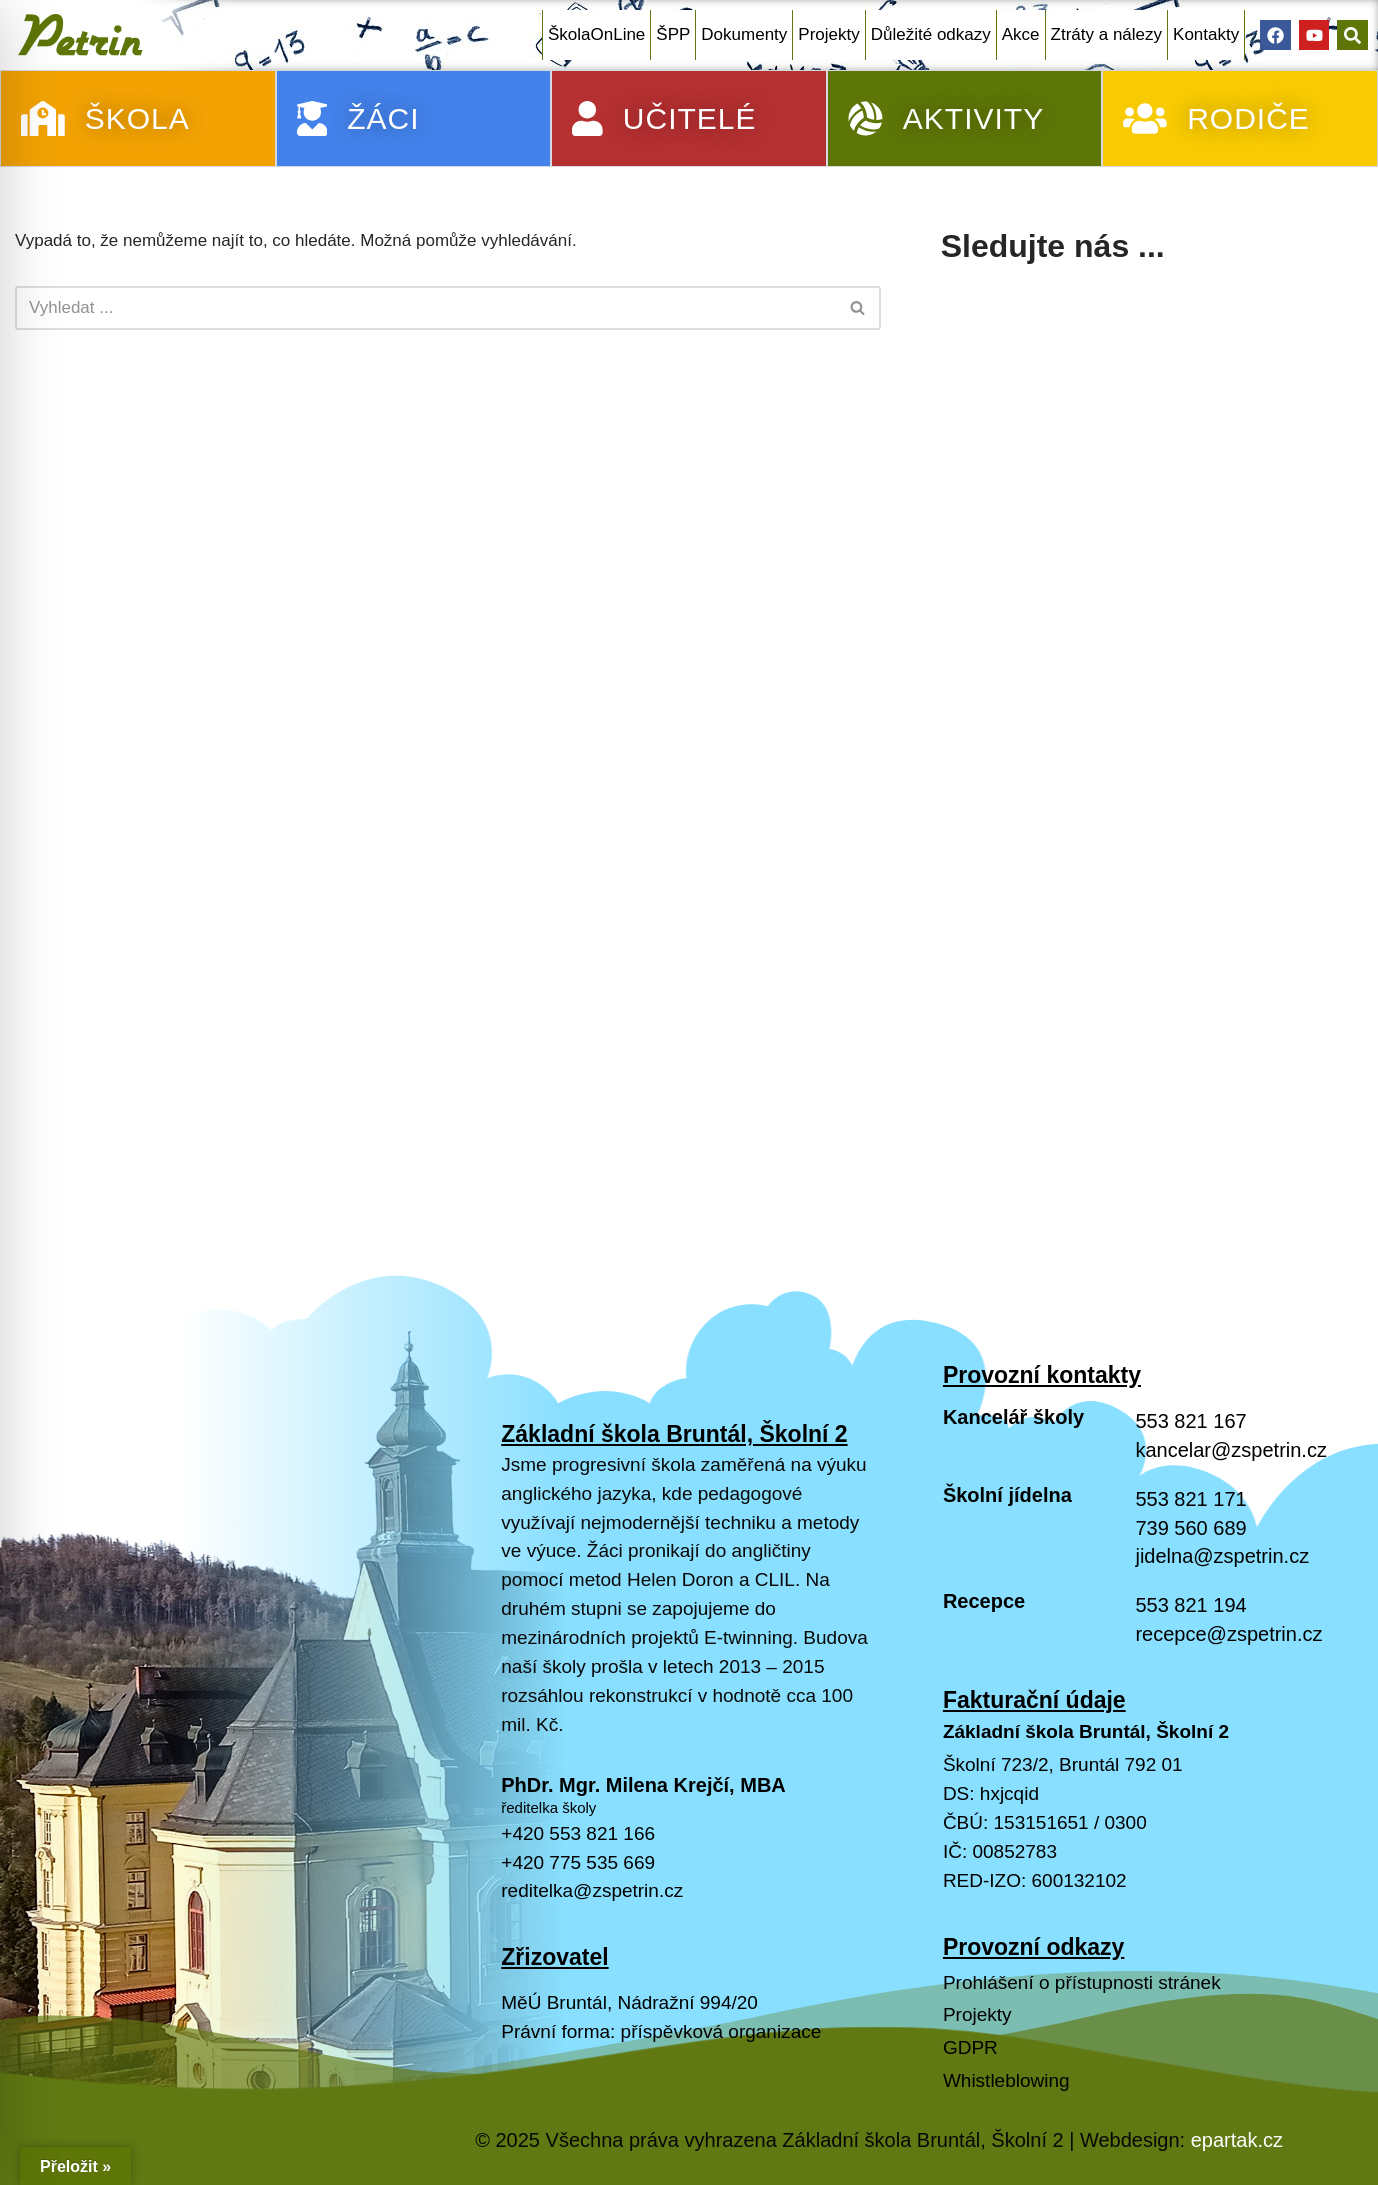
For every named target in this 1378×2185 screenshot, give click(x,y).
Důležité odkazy (931, 34)
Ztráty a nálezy (1107, 34)
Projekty (828, 34)
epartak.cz (1237, 2140)
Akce (1021, 34)
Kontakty (1206, 34)
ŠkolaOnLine (596, 34)
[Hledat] (425, 308)
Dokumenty (744, 34)
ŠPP (673, 34)
